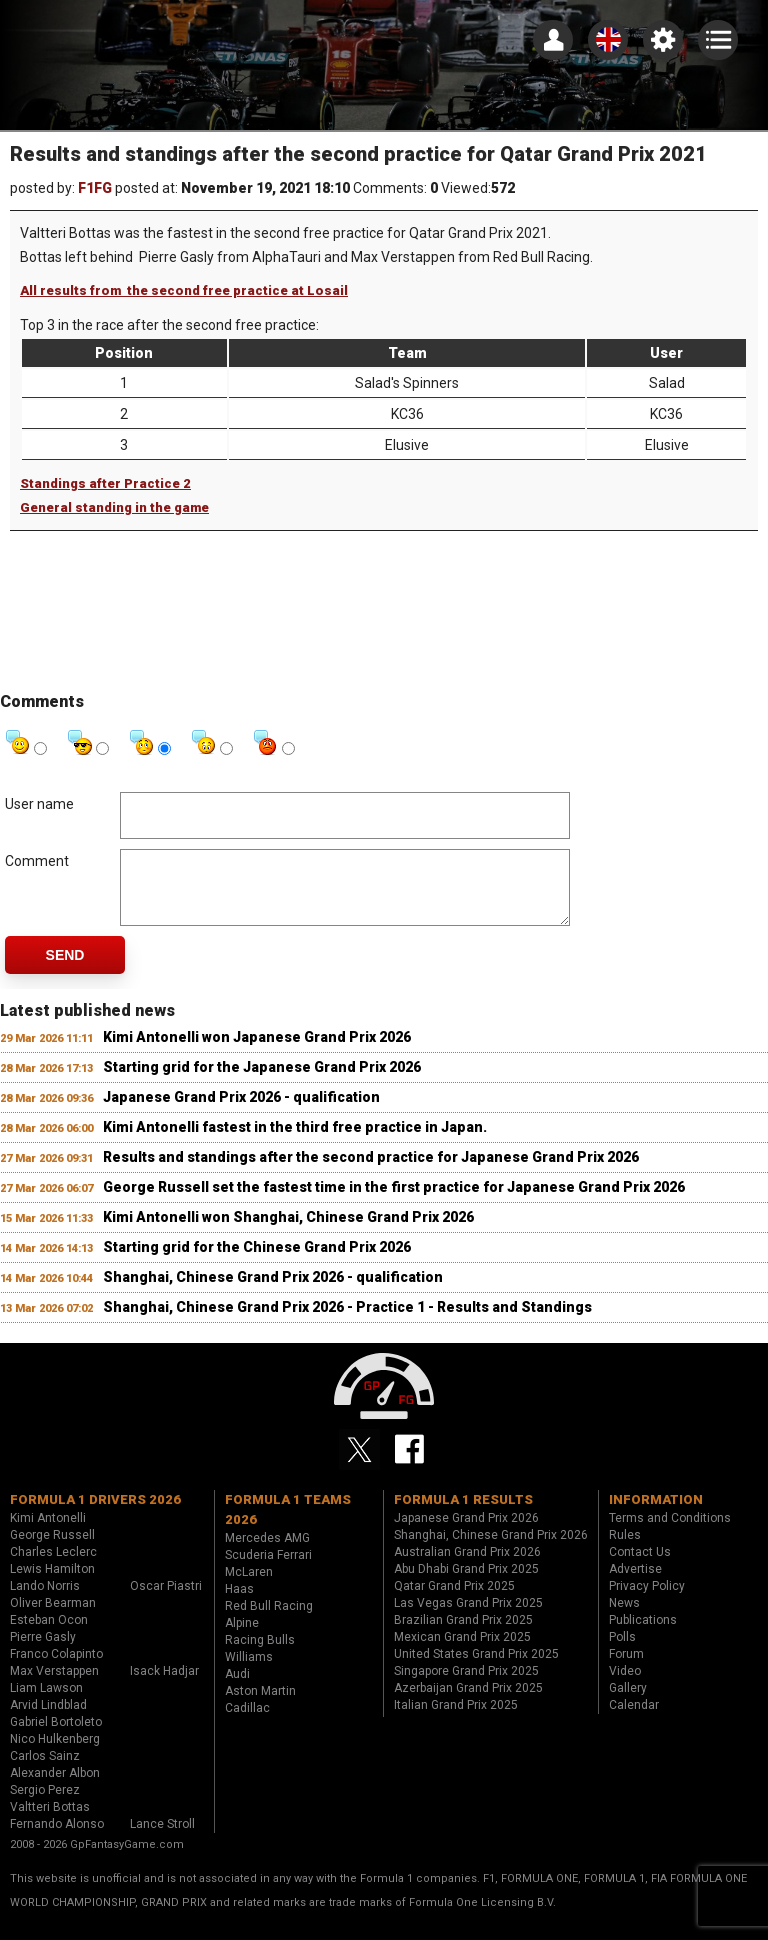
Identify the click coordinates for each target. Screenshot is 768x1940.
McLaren (249, 1587)
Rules (625, 1550)
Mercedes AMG (267, 1553)
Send (65, 970)
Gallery (628, 1703)
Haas (239, 1604)
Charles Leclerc (53, 1567)
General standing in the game (114, 507)
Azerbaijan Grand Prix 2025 (468, 1703)
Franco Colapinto (56, 1669)
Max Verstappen (54, 1686)
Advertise (635, 1584)
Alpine (242, 1638)
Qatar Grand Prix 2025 (454, 1601)
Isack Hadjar (164, 1686)
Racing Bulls (260, 1655)
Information (656, 1514)
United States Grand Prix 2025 (476, 1669)
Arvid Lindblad (48, 1720)
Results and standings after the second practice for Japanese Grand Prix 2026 (371, 1172)
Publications (643, 1635)
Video (625, 1686)
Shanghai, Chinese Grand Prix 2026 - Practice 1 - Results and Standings (347, 1322)
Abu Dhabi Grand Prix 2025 (466, 1584)
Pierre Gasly (43, 1652)
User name (39, 804)
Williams (249, 1672)
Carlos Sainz (45, 1771)
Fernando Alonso (57, 1839)
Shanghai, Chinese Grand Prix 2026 (491, 1550)
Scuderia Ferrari (268, 1570)
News (624, 1618)
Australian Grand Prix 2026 (467, 1567)
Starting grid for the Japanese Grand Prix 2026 (262, 1082)
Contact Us (640, 1567)
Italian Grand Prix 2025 (456, 1720)
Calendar (634, 1720)
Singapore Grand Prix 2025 (466, 1686)
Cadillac (247, 1723)
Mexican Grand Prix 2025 (462, 1652)
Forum (626, 1669)
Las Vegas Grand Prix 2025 (468, 1618)
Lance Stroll (162, 1839)
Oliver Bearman (53, 1618)
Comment (37, 861)
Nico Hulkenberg (55, 1754)
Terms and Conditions (670, 1533)
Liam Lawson (46, 1703)
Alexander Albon (55, 1788)
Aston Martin (260, 1706)
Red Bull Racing (269, 1621)
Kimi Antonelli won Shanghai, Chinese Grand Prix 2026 (288, 1232)
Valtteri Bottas (50, 1822)
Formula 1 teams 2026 (288, 1524)
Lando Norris (45, 1601)
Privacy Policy (647, 1601)
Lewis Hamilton (52, 1584)
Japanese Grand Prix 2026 (466, 1533)
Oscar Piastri (166, 1601)
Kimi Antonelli (48, 1533)
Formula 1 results (463, 1514)
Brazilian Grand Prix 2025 (463, 1635)
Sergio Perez (45, 1805)
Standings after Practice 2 (105, 483)
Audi (237, 1689)
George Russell (52, 1550)
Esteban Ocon (49, 1635)
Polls (622, 1652)
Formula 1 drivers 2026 (95, 1514)
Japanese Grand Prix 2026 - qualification (241, 1112)
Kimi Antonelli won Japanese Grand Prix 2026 (257, 1052)
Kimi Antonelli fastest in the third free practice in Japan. (295, 1142)
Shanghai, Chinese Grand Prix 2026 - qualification (273, 1292)
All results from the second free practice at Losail (184, 290)
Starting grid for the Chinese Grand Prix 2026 (257, 1262)
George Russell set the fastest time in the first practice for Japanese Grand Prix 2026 (394, 1202)
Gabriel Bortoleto (56, 1737)
